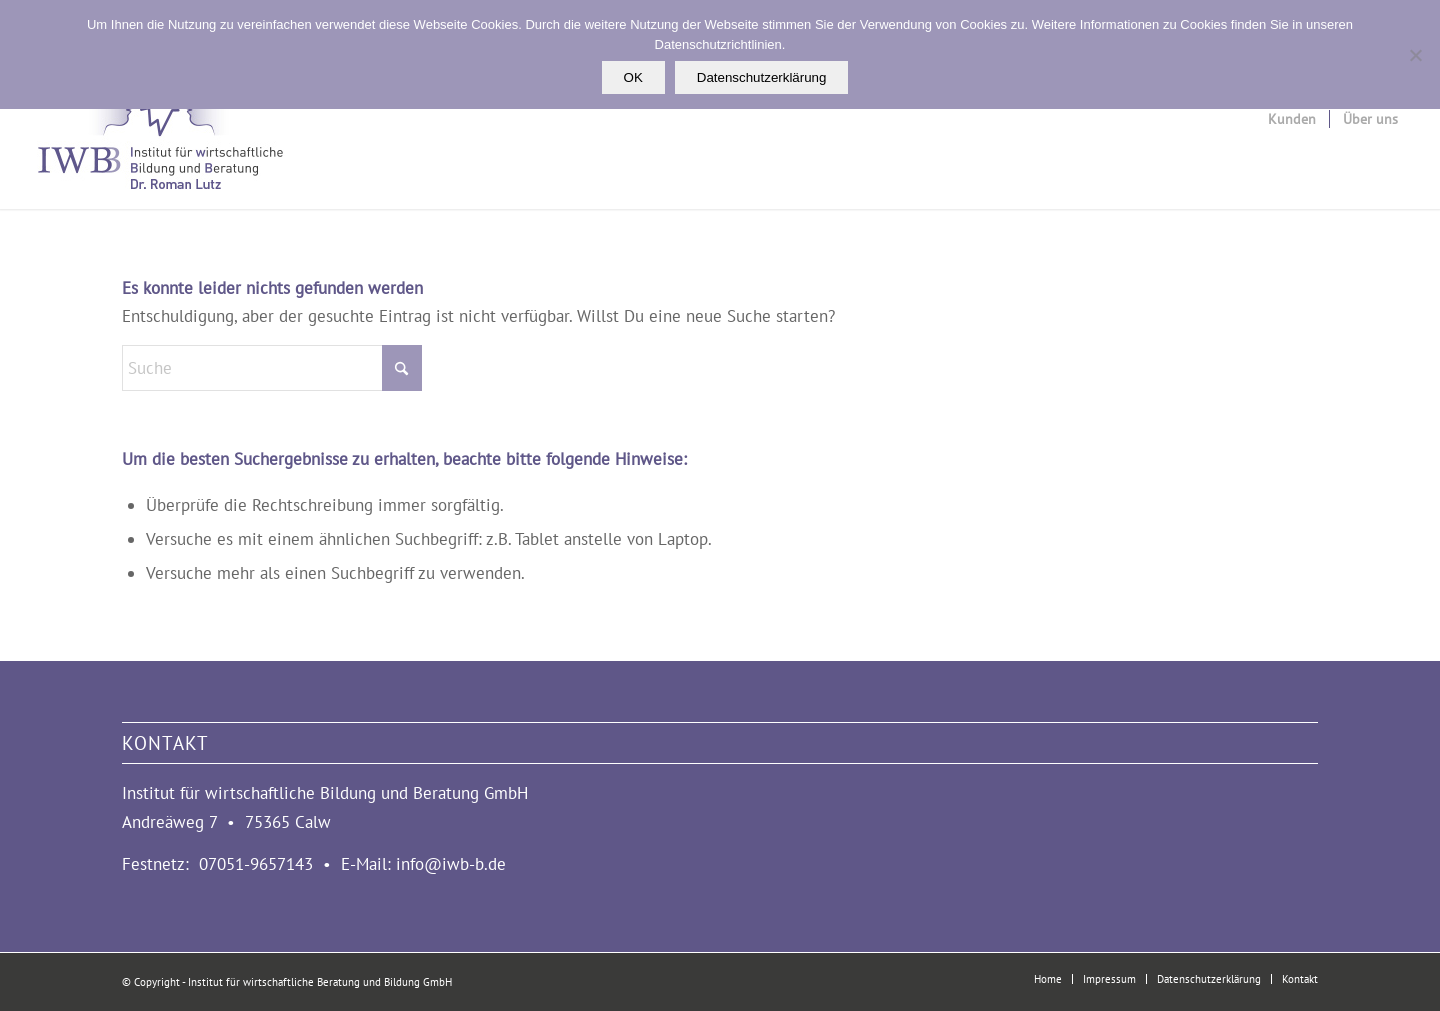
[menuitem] (1292, 119)
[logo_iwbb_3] (159, 119)
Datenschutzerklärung (762, 77)
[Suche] (272, 368)
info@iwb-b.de (451, 864)
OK (633, 77)
